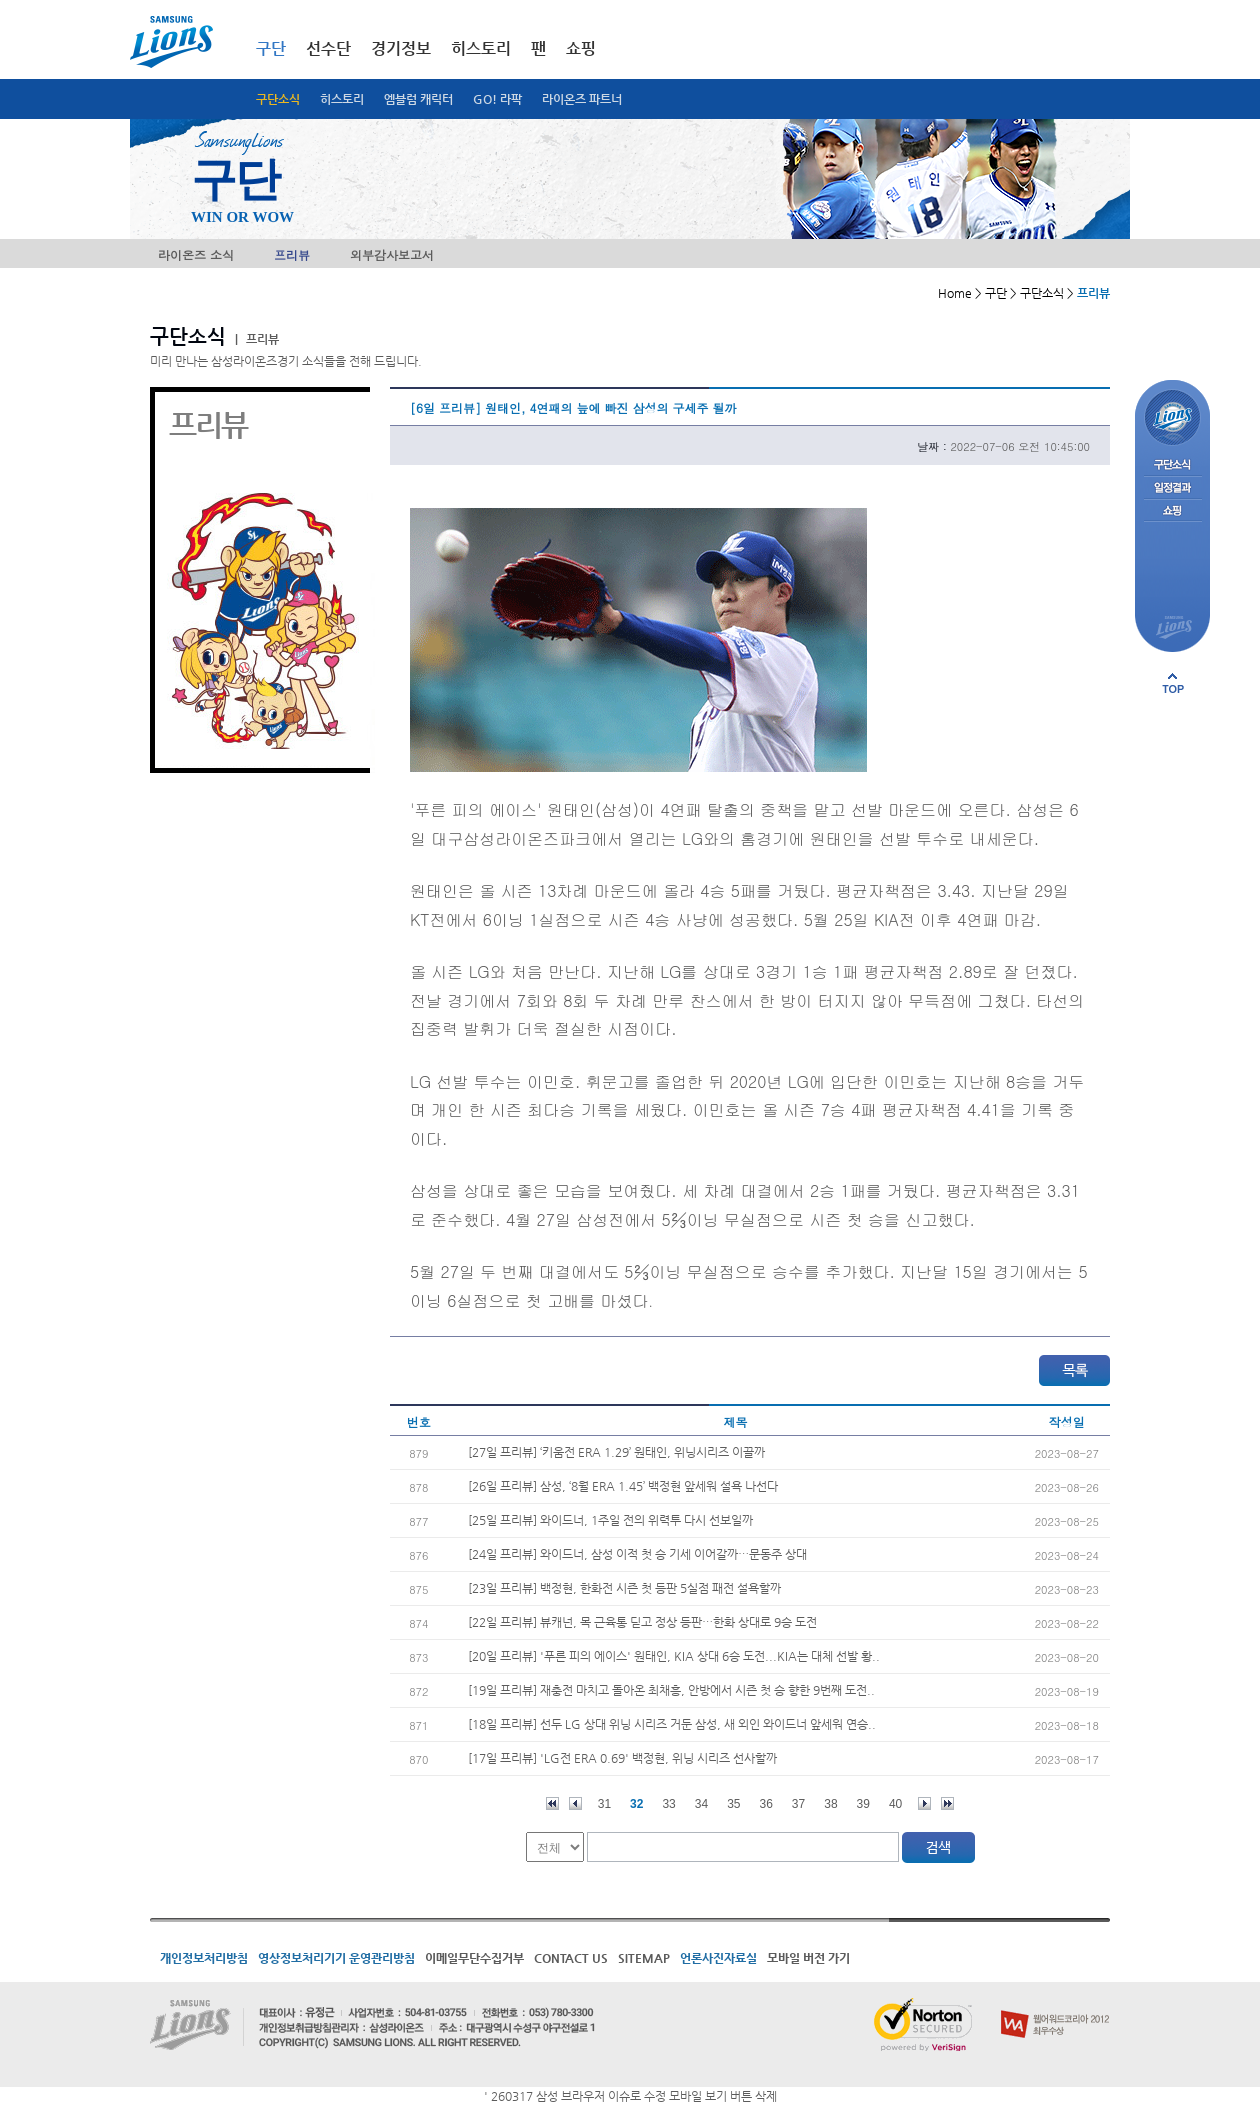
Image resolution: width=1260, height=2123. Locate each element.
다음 (924, 1803)
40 (895, 1804)
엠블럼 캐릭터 (418, 99)
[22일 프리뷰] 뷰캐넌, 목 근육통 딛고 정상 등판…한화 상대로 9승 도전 (642, 1622)
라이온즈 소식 (196, 254)
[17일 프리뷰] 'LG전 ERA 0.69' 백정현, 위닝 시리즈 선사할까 (622, 1758)
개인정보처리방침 (204, 1958)
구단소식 (278, 99)
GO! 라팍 (497, 99)
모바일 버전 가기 (808, 1958)
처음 (552, 1803)
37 (798, 1804)
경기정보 (401, 48)
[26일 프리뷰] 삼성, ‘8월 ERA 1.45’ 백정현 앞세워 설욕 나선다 (623, 1486)
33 (668, 1804)
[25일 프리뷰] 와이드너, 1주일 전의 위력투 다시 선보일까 (610, 1520)
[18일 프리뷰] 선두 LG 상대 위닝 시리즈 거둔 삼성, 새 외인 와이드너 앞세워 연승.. (672, 1724)
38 (830, 1804)
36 (766, 1804)
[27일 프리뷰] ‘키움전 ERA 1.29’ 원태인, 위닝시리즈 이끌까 (616, 1452)
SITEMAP (644, 1958)
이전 (575, 1803)
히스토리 (342, 99)
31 (604, 1804)
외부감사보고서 (392, 254)
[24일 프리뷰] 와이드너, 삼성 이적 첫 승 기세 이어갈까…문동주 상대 (637, 1554)
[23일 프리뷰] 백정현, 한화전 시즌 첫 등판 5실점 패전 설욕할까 (624, 1588)
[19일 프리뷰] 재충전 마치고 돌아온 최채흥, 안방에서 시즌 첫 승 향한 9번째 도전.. (671, 1690)
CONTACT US (571, 1958)
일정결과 (1172, 488)
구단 (271, 48)
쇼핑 (581, 48)
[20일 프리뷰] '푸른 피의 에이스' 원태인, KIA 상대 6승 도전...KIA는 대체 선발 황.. (674, 1656)
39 (863, 1804)
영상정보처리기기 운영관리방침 (336, 1958)
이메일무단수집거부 (474, 1958)
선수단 (328, 48)
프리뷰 (292, 254)
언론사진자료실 (718, 1958)
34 (701, 1804)
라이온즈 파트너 (582, 99)
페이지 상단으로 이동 (1173, 683)
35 (733, 1804)
